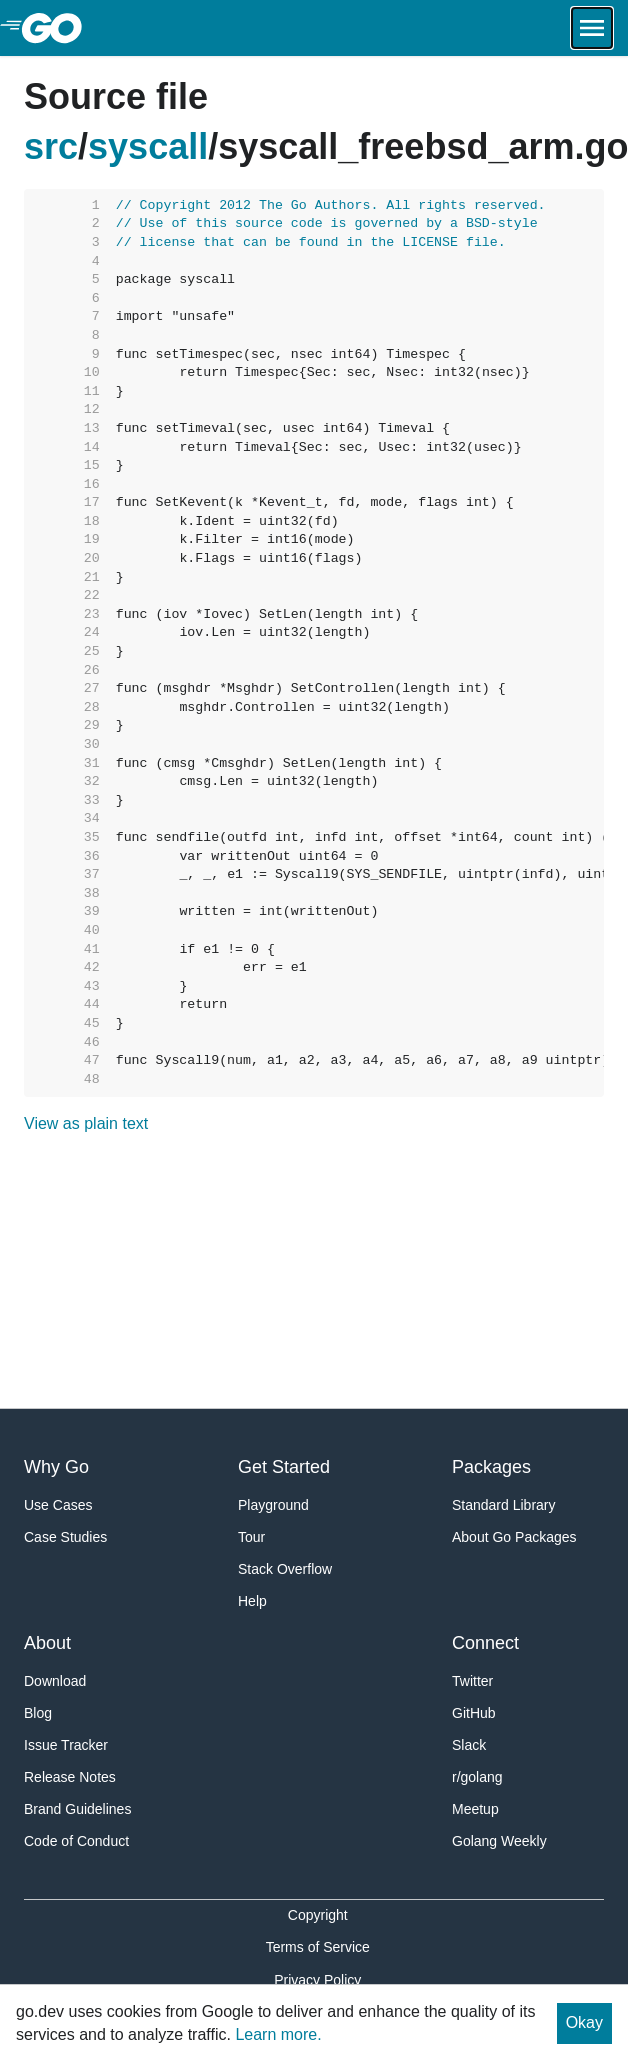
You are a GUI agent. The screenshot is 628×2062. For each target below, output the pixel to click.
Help (252, 1601)
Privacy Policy (317, 1980)
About (47, 1643)
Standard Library (504, 1505)
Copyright (318, 1915)
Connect (485, 1643)
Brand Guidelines (77, 1809)
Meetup (475, 1809)
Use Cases (58, 1505)
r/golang (477, 1777)
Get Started (284, 1467)
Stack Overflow (285, 1569)
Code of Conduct (76, 1841)
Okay (584, 2022)
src (51, 146)
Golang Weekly (499, 1841)
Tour (251, 1537)
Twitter (472, 1681)
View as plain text (86, 1123)
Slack (469, 1745)
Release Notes (70, 1777)
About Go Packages (514, 1537)
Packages (491, 1467)
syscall (148, 146)
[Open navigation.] (592, 28)
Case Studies (65, 1537)
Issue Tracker (66, 1745)
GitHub (474, 1713)
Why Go (56, 1467)
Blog (38, 1713)
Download (55, 1681)
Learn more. (278, 2034)
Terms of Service (318, 1947)
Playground (273, 1505)
